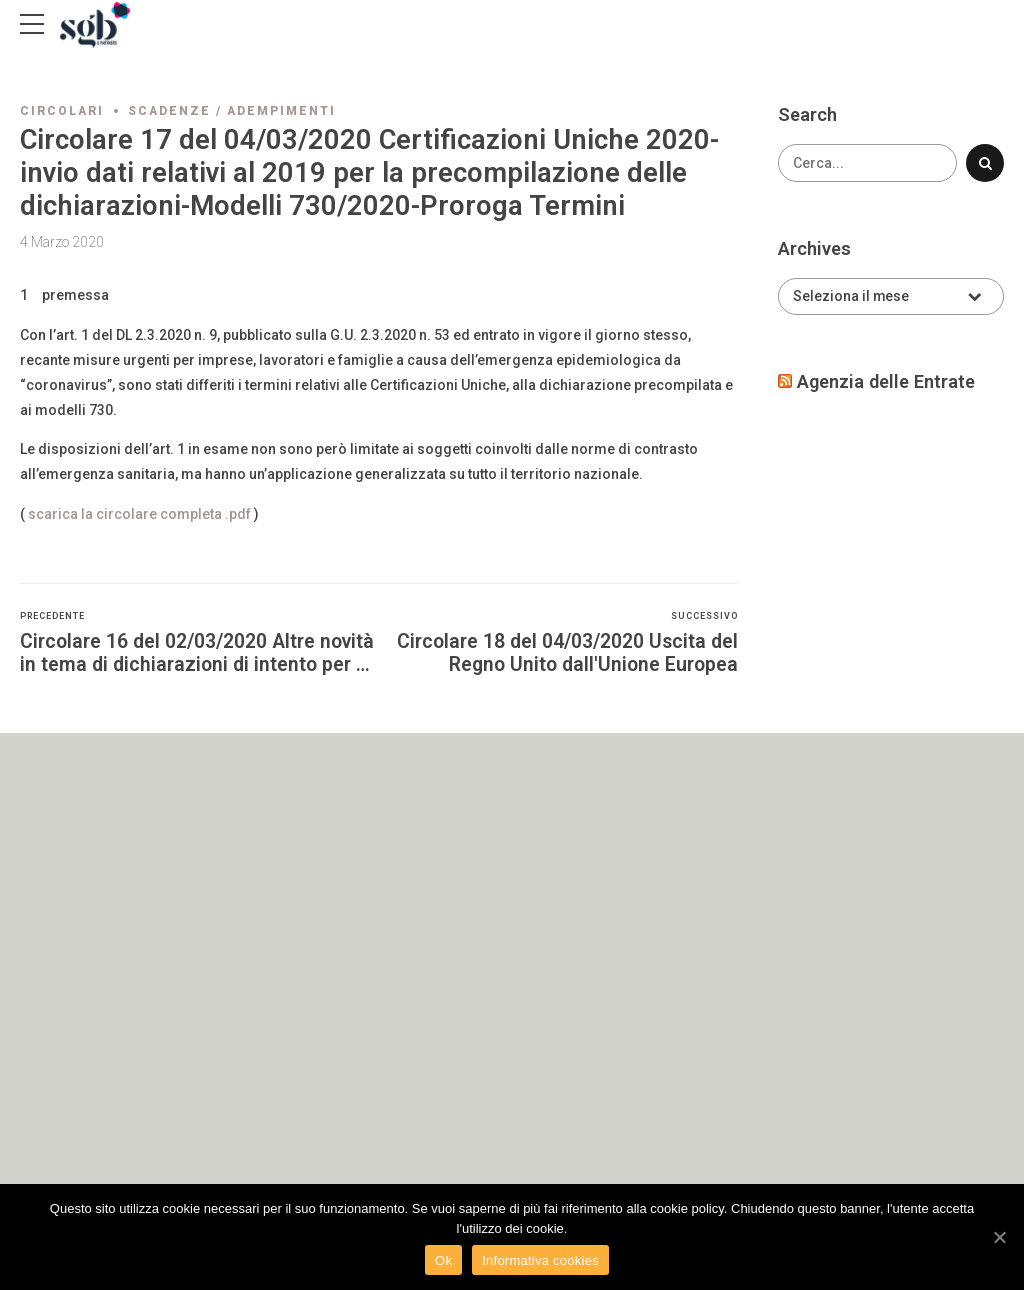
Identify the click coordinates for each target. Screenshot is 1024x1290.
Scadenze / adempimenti (232, 111)
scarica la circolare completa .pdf (139, 514)
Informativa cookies (540, 1260)
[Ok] (999, 1237)
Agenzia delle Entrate (886, 381)
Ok (443, 1260)
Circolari (62, 111)
